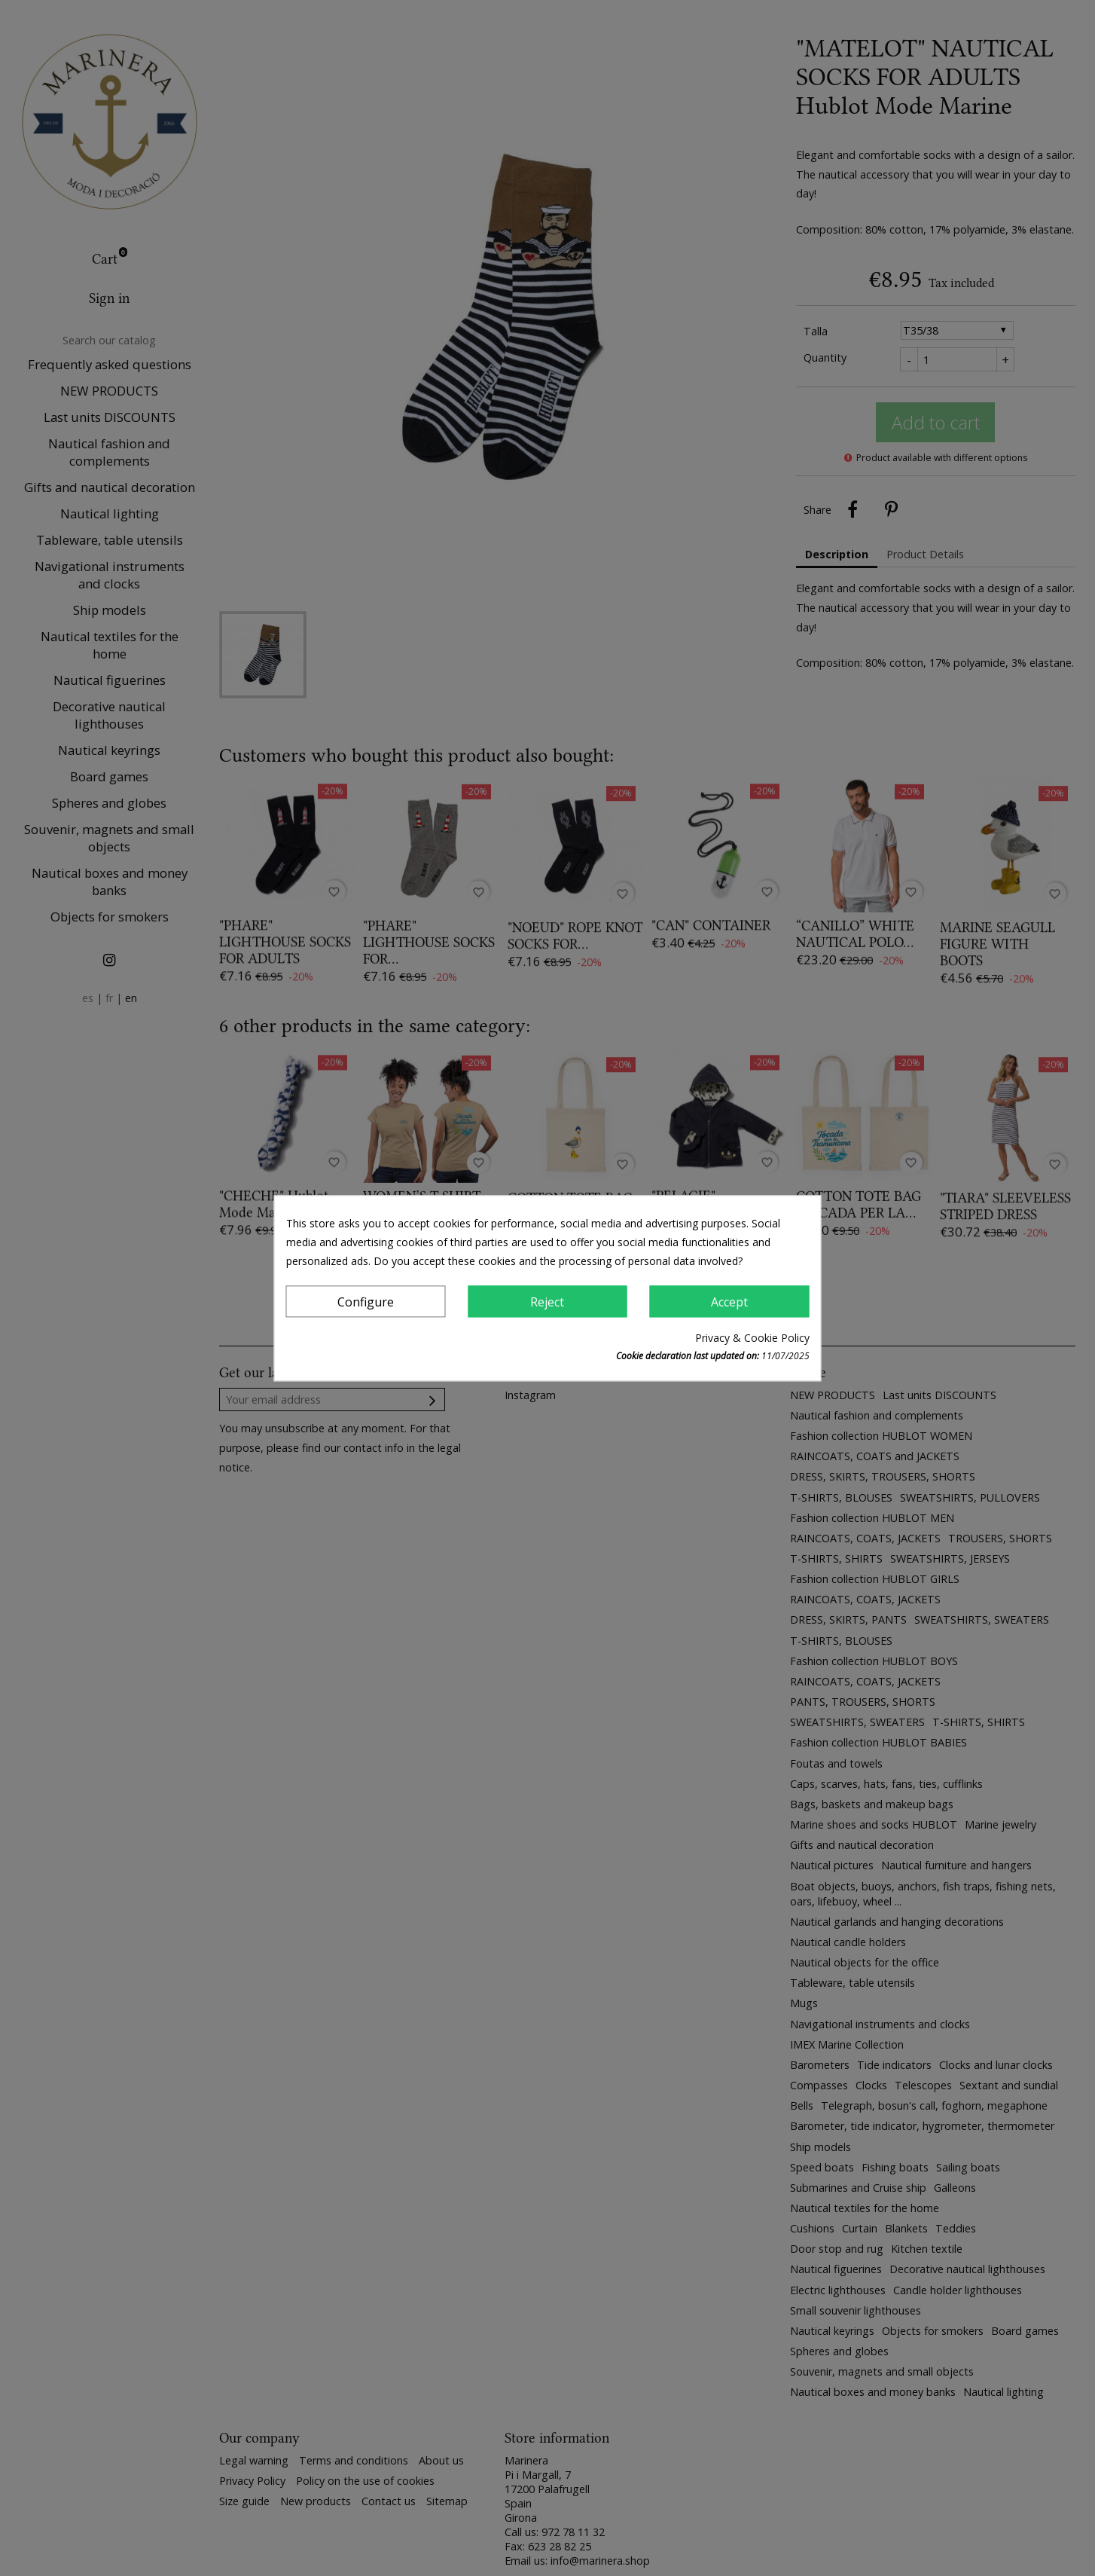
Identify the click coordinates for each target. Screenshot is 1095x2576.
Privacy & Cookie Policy (752, 1338)
